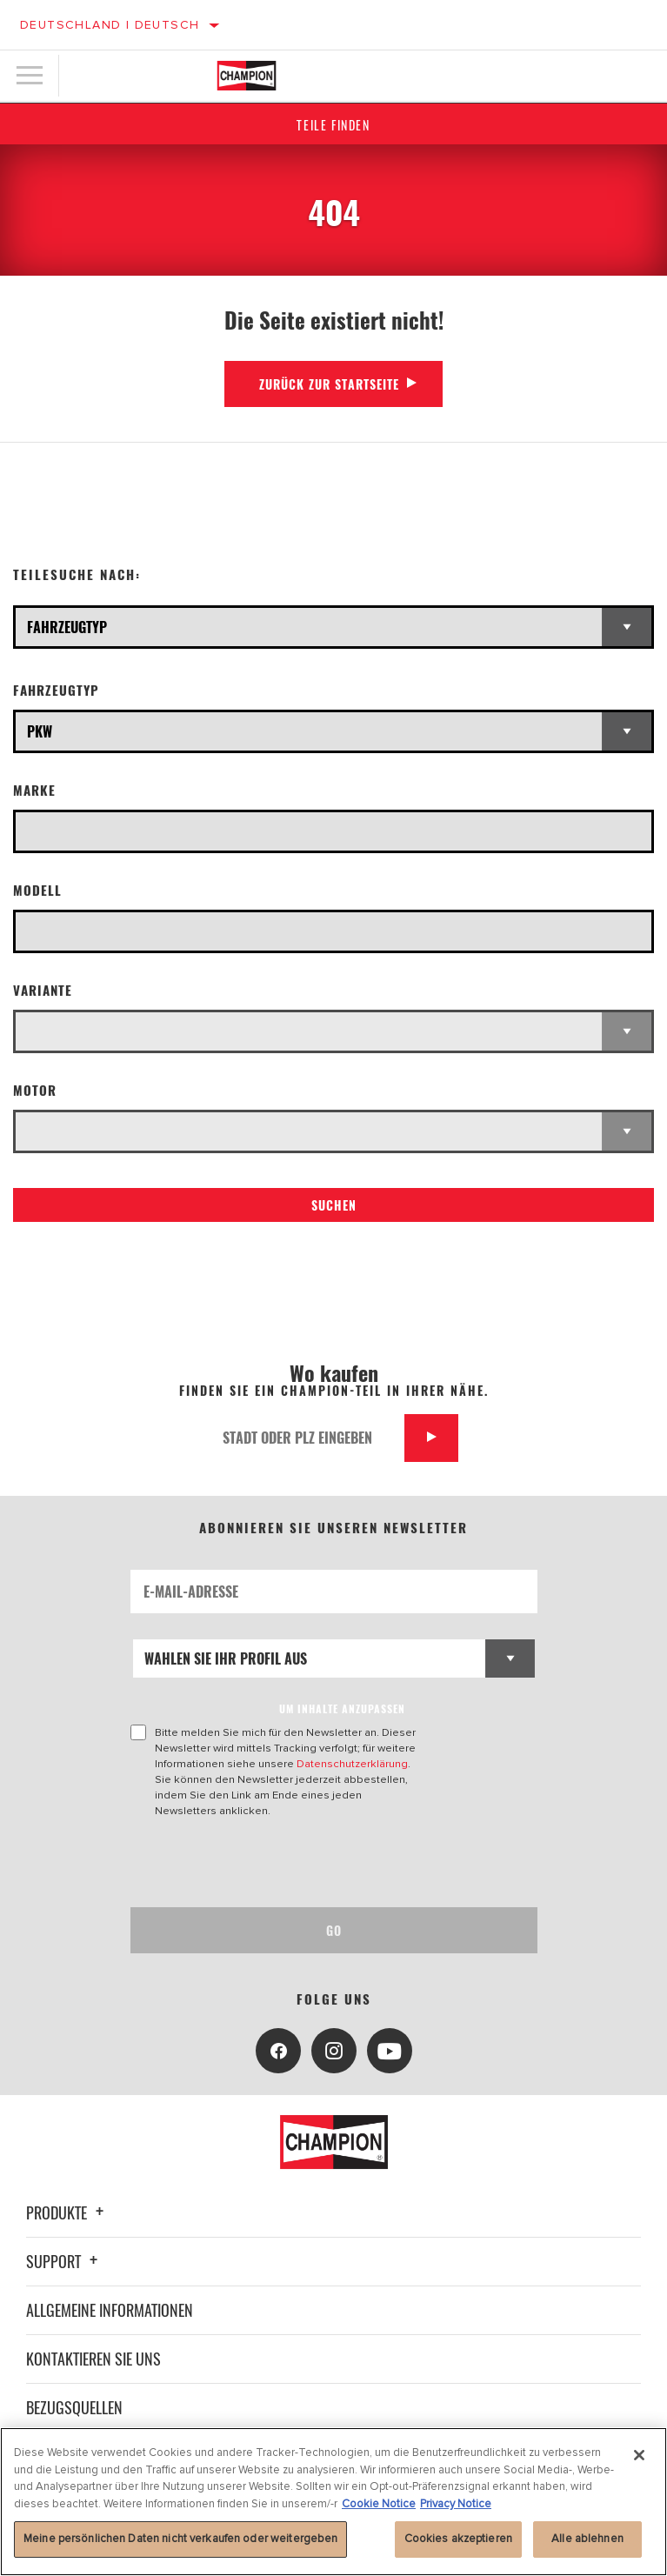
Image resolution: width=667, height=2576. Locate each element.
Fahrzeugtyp (56, 690)
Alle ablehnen (587, 2539)
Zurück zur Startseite (329, 384)
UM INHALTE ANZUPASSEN (342, 1708)
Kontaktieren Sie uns (93, 2358)
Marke (34, 790)
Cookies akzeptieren (458, 2539)
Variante (42, 990)
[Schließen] (639, 2455)
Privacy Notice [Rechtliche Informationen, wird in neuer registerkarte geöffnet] (455, 2504)
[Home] (246, 75)
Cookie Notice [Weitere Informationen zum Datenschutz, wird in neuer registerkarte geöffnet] (379, 2504)
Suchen (334, 1205)
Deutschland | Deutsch (109, 24)
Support (64, 2261)
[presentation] (275, 1863)
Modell (37, 890)
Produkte (67, 2212)
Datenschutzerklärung (352, 1764)
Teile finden (333, 125)
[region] (333, 2501)
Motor (35, 1090)
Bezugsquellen (74, 2407)
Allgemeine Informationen (109, 2310)
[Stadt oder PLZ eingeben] (307, 1438)
